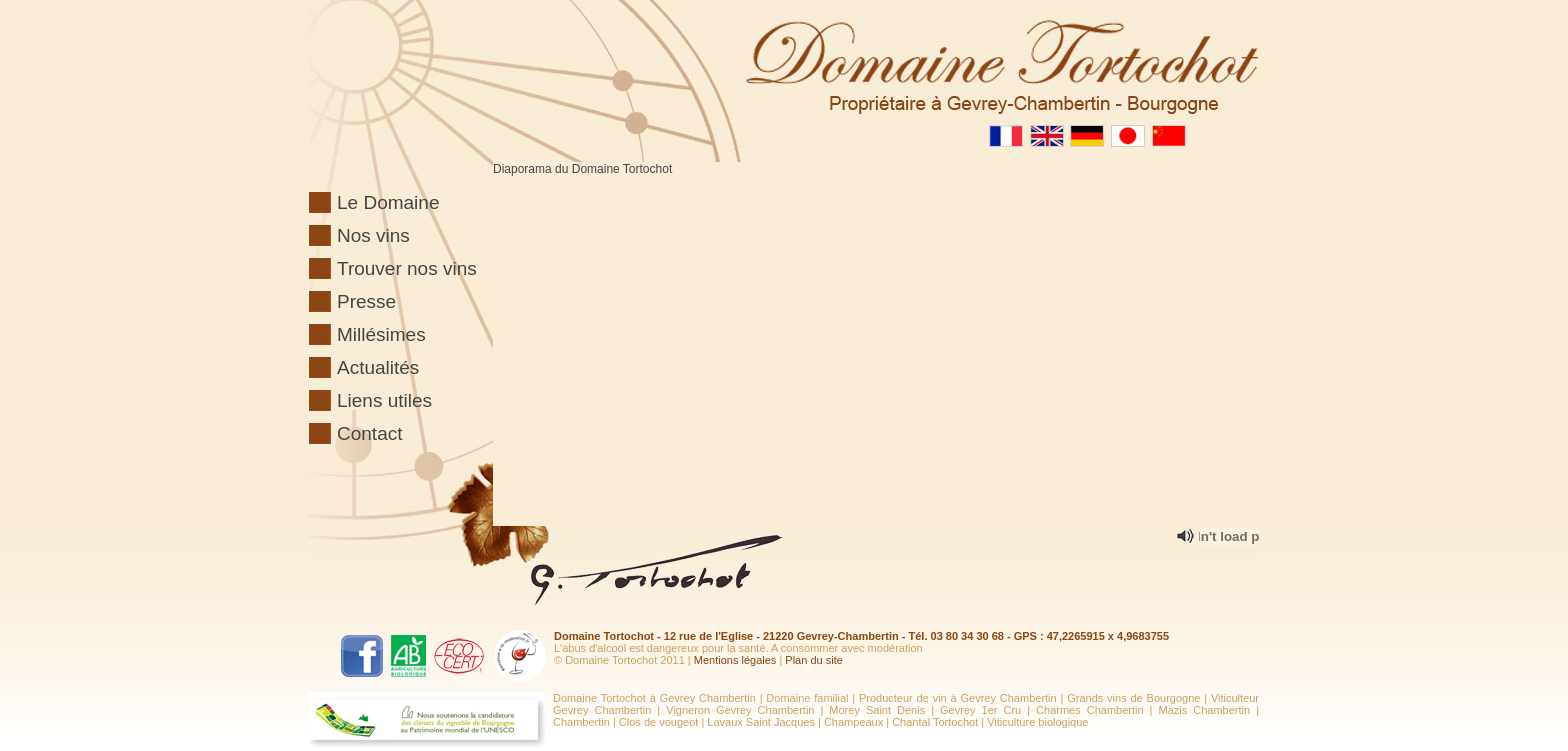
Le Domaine (388, 202)
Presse (366, 301)
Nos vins (373, 235)
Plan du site (813, 660)
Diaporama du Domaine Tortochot (582, 169)
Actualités (378, 367)
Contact (369, 433)
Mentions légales (735, 660)
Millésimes (381, 334)
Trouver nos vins (407, 268)
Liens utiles (384, 400)
